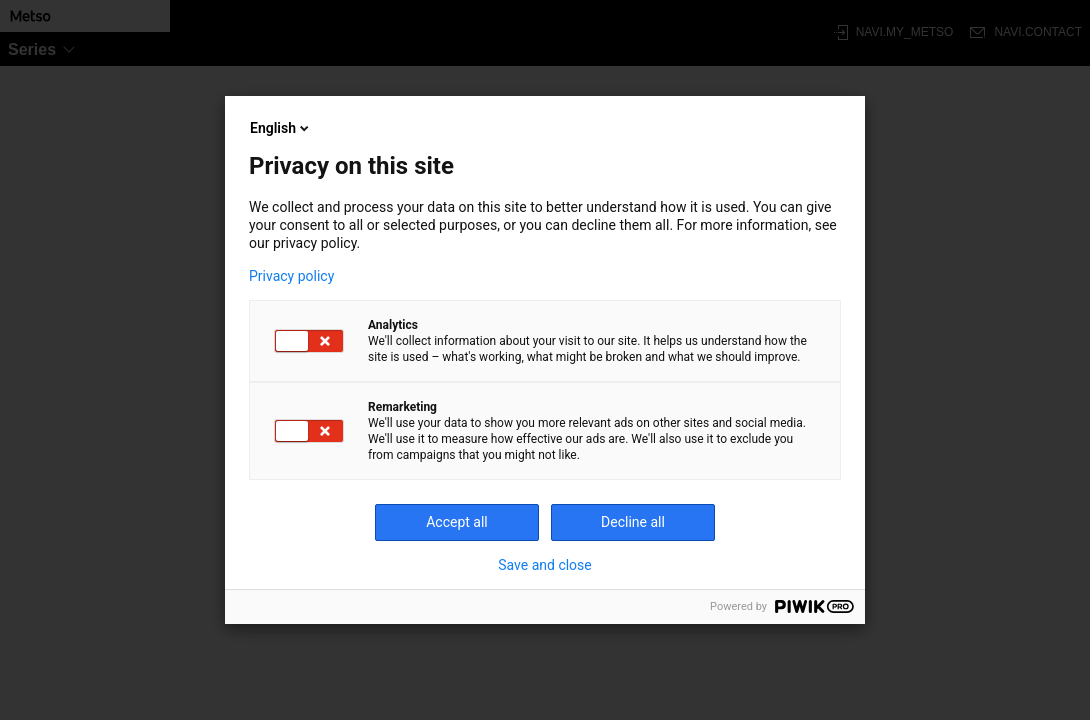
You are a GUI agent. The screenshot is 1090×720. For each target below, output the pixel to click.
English (281, 128)
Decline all (633, 522)
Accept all (457, 522)
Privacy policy (291, 276)
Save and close (545, 565)
